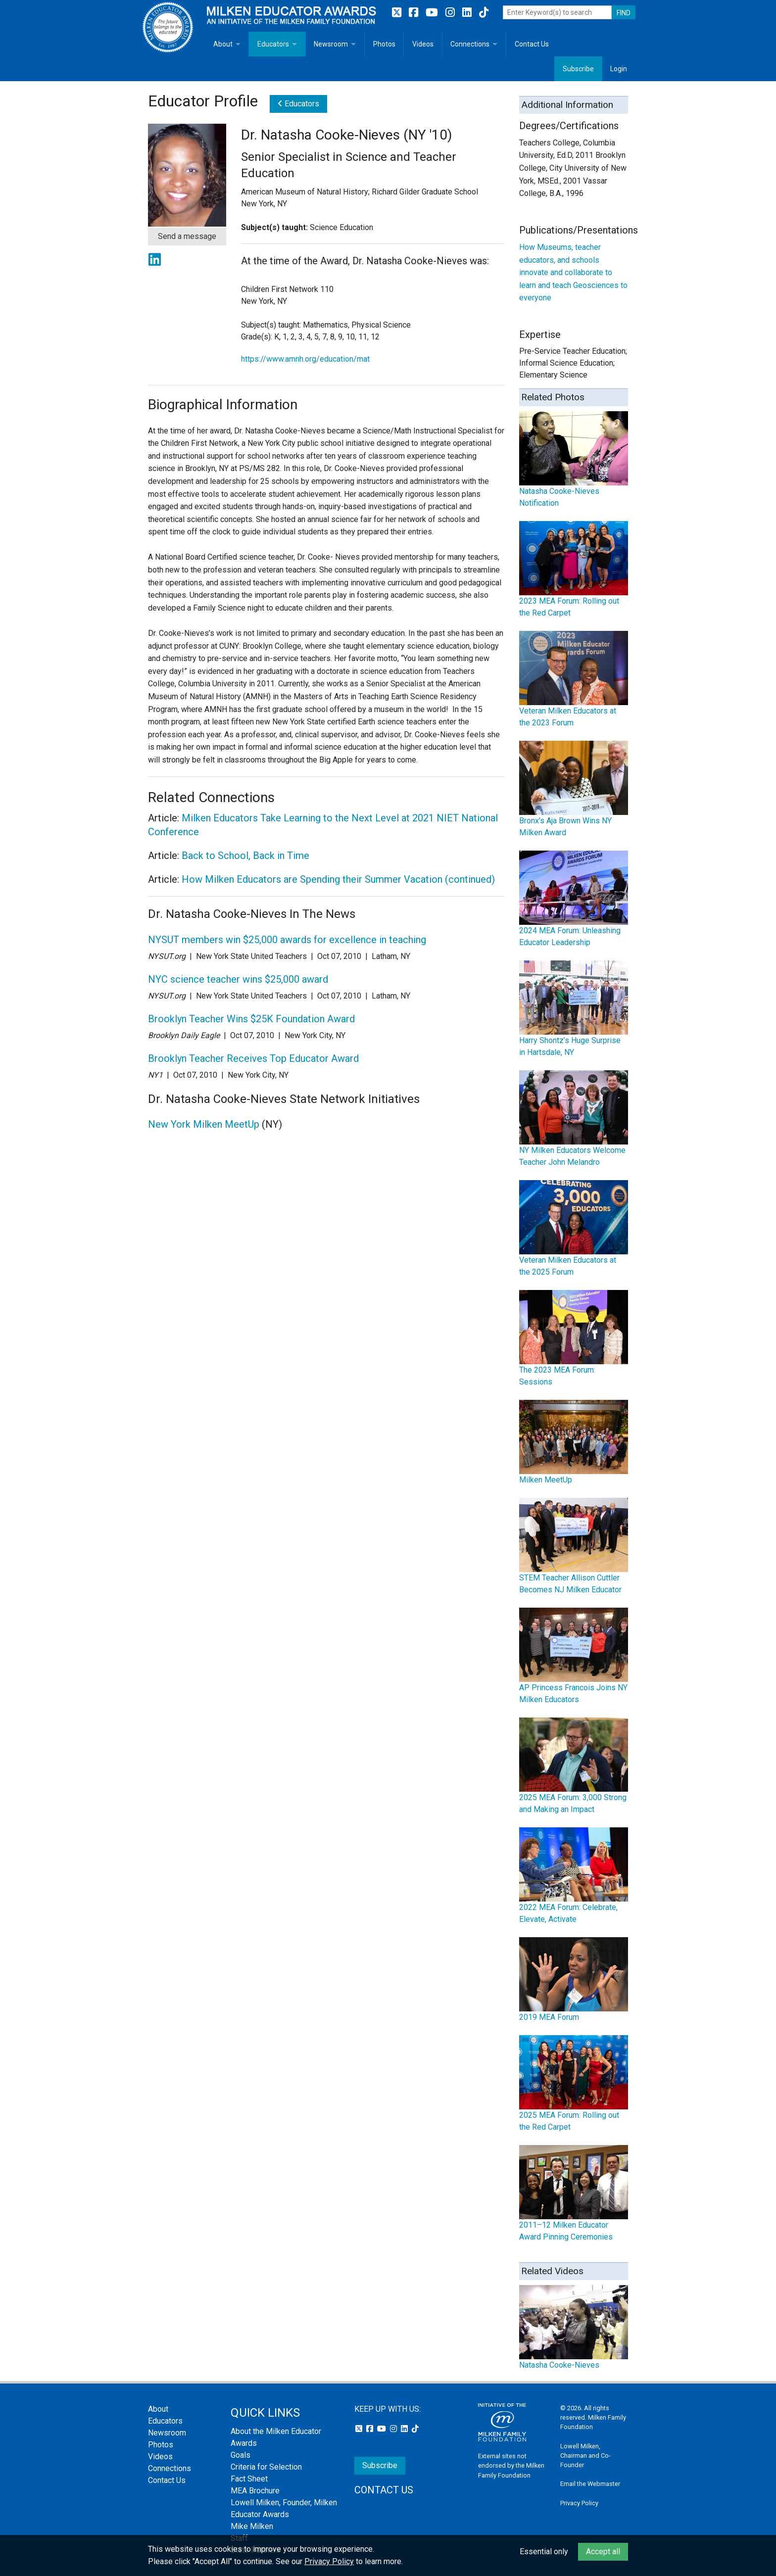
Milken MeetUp (545, 1479)
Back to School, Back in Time (245, 855)
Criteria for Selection (266, 2467)
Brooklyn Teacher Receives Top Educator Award (253, 1058)
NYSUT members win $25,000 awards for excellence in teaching (287, 940)
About (223, 44)
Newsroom (331, 44)
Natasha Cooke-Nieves (559, 2365)
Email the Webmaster (590, 2483)
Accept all (603, 2551)
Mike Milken (252, 2526)
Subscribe (578, 69)
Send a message (187, 236)
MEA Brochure (255, 2490)
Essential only (544, 2551)
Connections (469, 44)
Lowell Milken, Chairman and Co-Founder (585, 2455)
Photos (384, 44)
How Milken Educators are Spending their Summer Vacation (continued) (338, 879)
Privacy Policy (579, 2503)
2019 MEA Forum (549, 2017)
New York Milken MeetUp (203, 1124)
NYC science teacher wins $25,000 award (238, 979)
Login (618, 69)
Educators (273, 44)
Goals (240, 2455)
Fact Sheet (249, 2478)
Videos (423, 44)
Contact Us (532, 44)
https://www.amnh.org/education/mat (305, 359)
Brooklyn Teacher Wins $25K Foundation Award (251, 1019)
